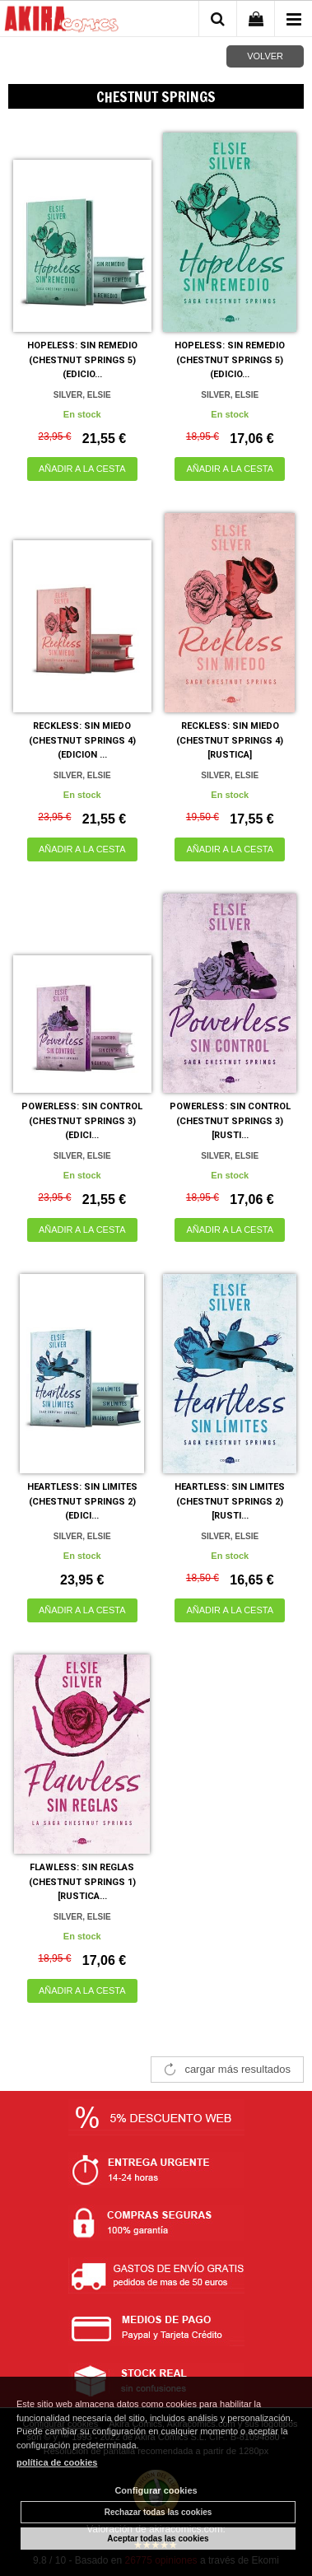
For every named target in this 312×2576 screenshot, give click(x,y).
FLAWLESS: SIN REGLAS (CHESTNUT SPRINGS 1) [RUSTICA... (82, 1882)
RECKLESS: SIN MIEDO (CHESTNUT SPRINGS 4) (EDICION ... (82, 740)
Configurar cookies (155, 2490)
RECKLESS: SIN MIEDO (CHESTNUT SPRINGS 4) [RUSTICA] (229, 740)
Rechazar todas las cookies (158, 2512)
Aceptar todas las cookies (157, 2538)
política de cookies (56, 2462)
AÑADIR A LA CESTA (82, 469)
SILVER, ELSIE (82, 394)
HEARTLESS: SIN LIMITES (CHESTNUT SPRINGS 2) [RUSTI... (230, 1501)
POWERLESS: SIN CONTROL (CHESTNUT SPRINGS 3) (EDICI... (81, 1121)
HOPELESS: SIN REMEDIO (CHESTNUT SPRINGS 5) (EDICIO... (82, 360)
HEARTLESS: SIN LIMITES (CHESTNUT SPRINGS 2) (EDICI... (82, 1501)
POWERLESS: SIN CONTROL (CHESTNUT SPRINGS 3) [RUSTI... (230, 1121)
